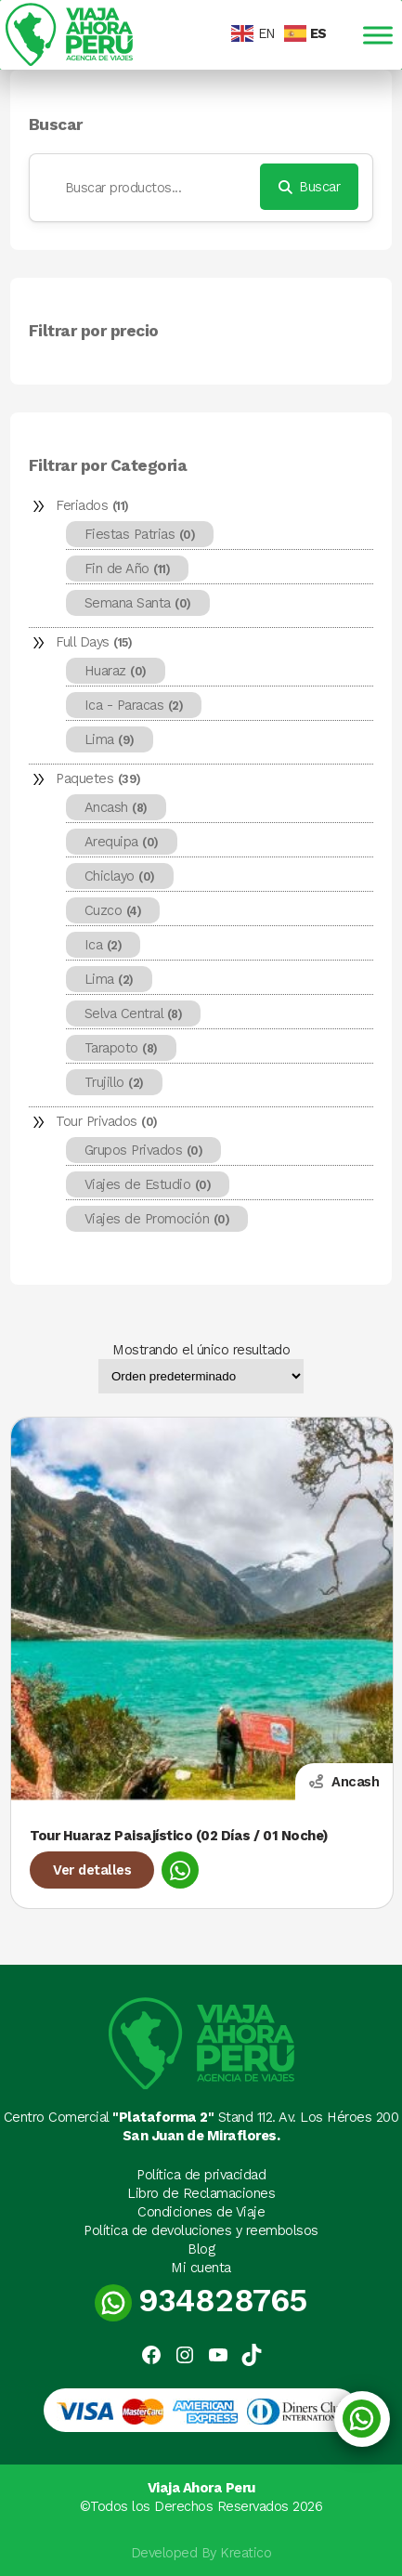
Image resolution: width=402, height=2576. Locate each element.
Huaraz (115, 670)
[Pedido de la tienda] (201, 1376)
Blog (201, 2249)
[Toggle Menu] (378, 35)
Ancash (116, 807)
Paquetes (98, 778)
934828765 (201, 2301)
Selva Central (133, 1013)
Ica (103, 944)
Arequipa (121, 841)
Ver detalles (92, 1870)
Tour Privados (107, 1121)
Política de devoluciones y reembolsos (201, 2230)
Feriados (92, 505)
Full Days (94, 642)
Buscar (56, 125)
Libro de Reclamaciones (201, 2193)
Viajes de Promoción (157, 1218)
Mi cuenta (201, 2267)
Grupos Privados (143, 1150)
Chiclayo (119, 876)
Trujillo (114, 1082)
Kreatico (245, 2552)
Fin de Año (127, 568)
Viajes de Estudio (148, 1184)
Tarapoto (121, 1048)
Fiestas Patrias (140, 534)
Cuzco (113, 910)
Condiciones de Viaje (201, 2211)
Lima (109, 739)
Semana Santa (137, 603)
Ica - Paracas (134, 705)
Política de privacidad (201, 2174)
